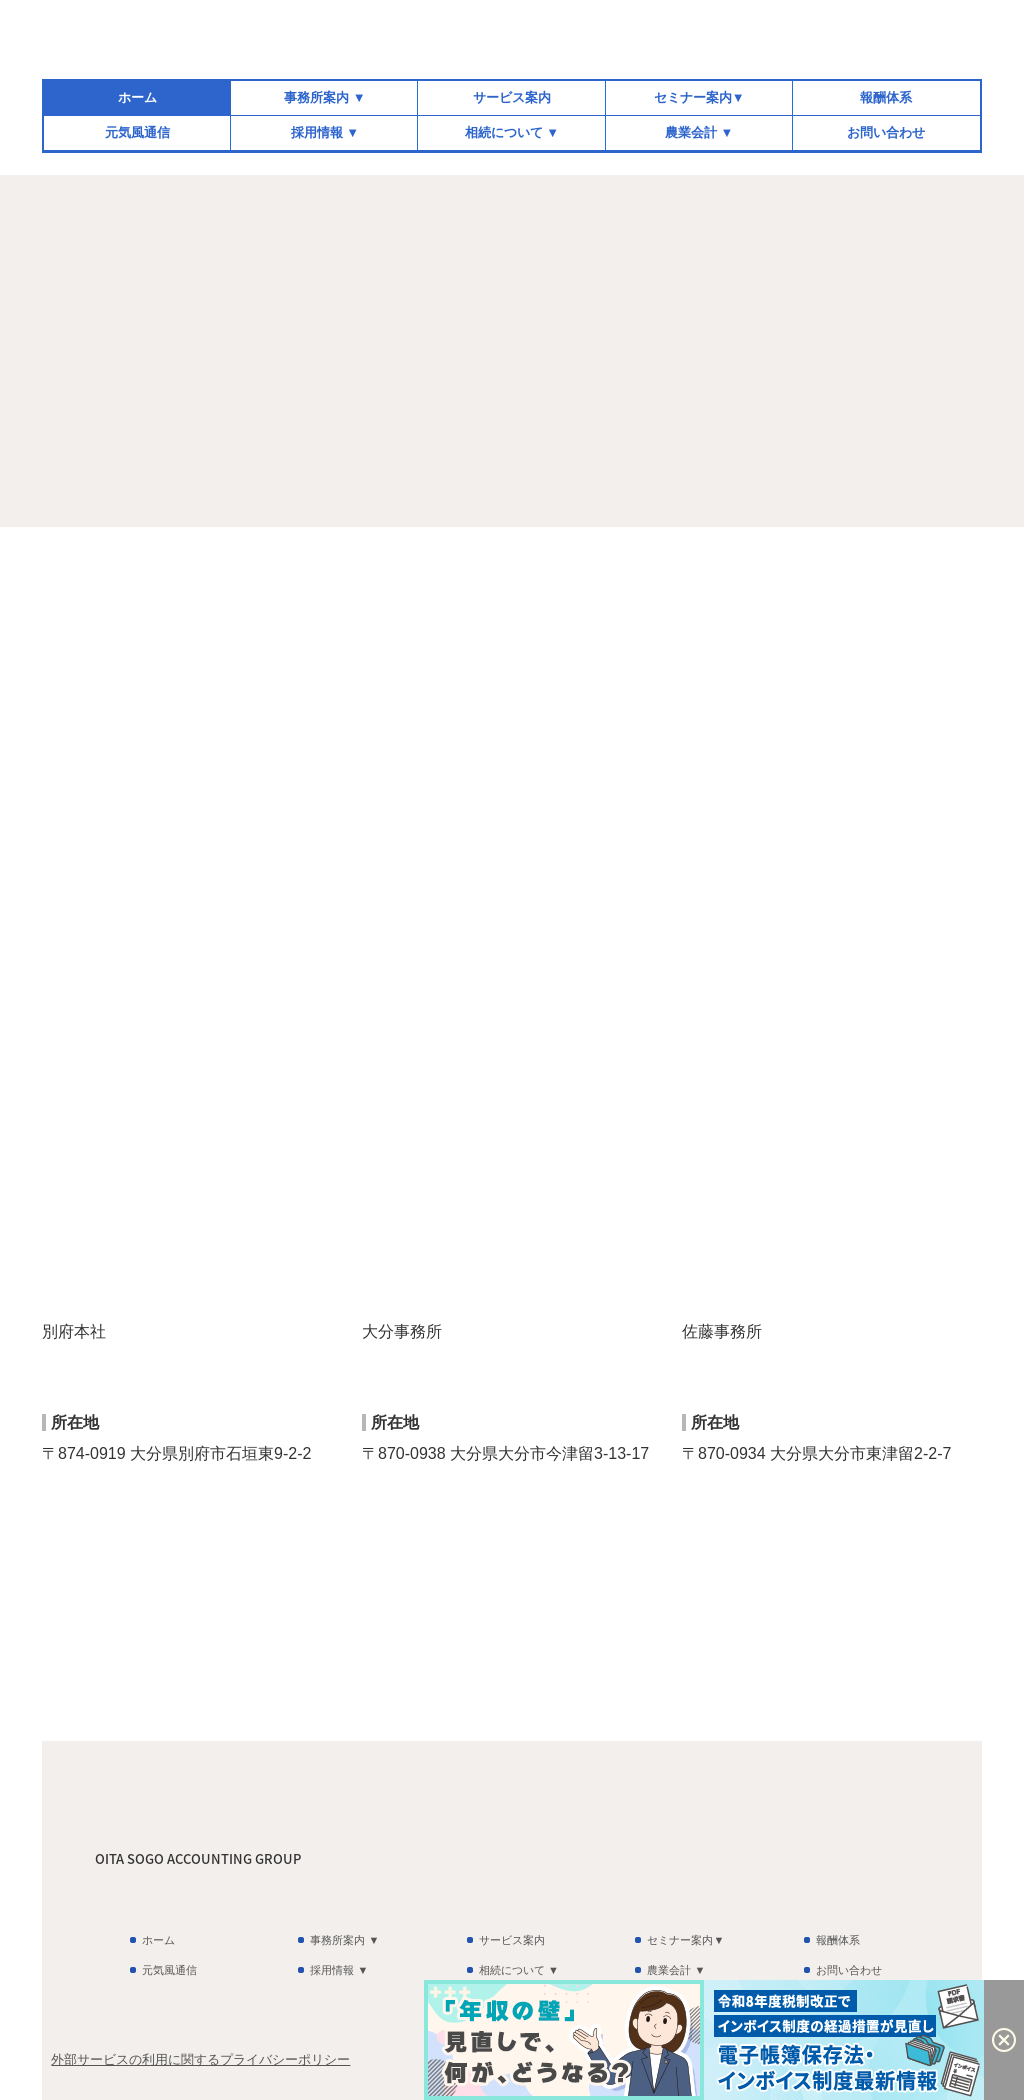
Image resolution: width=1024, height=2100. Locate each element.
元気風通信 (137, 132)
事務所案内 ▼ (324, 97)
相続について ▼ (512, 132)
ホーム (137, 97)
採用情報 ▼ (325, 132)
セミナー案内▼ (699, 97)
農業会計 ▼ (699, 132)
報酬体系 (886, 97)
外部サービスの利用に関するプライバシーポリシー (200, 2059)
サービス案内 (512, 97)
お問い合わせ (886, 132)
